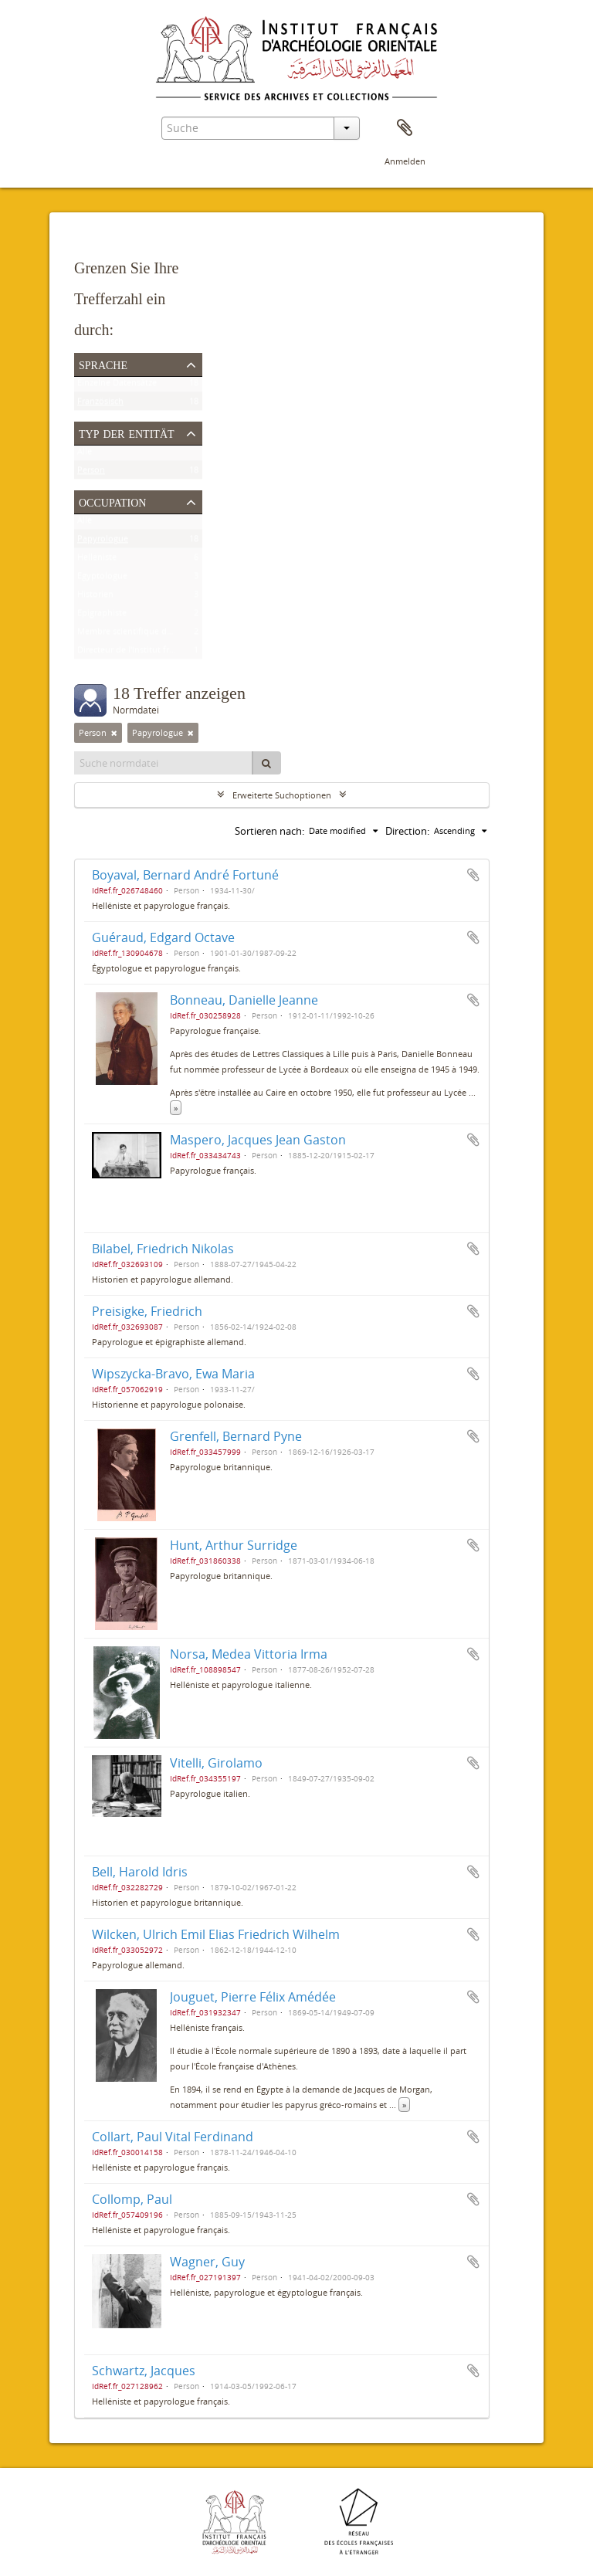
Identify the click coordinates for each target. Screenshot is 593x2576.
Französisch (100, 404)
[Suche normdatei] (163, 762)
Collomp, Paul (132, 2199)
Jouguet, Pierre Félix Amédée (253, 1996)
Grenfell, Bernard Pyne (236, 1436)
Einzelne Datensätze (117, 385)
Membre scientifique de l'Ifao (135, 634)
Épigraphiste (102, 616)
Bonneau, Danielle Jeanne (244, 999)
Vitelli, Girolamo (216, 1762)
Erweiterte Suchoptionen (281, 795)
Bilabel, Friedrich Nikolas (163, 1248)
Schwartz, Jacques (143, 2370)
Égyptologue (102, 579)
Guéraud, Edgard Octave (163, 937)
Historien (95, 597)
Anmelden (405, 161)
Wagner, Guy (207, 2261)
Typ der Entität (127, 432)
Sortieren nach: (269, 831)
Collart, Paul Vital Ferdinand (172, 2136)
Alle (84, 454)
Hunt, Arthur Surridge (233, 1545)
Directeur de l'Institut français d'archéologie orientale (182, 653)
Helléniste (97, 560)
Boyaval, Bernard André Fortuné (185, 874)
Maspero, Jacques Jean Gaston (258, 1139)
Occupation (112, 501)
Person (91, 473)
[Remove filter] (114, 733)
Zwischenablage (404, 128)
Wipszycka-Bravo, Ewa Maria (173, 1373)
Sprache (103, 363)
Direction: (407, 831)
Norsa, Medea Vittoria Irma (248, 1654)
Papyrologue (102, 541)
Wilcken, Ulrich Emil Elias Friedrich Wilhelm (216, 1934)
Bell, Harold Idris (140, 1871)
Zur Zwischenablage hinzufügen (473, 875)
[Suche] (266, 762)
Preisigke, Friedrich (147, 1311)
